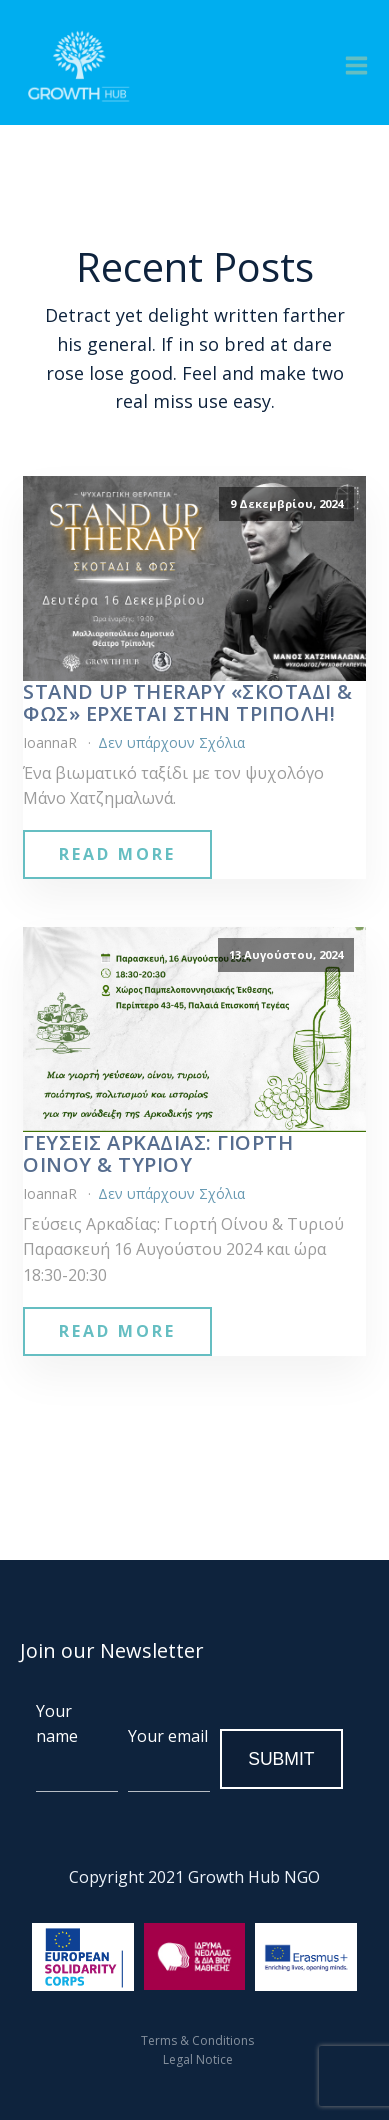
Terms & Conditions (197, 2040)
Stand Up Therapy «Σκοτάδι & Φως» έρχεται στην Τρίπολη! (188, 703)
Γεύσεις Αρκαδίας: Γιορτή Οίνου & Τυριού (158, 1154)
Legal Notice (198, 2059)
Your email (169, 1758)
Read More (117, 854)
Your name (77, 1746)
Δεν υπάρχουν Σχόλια (171, 742)
